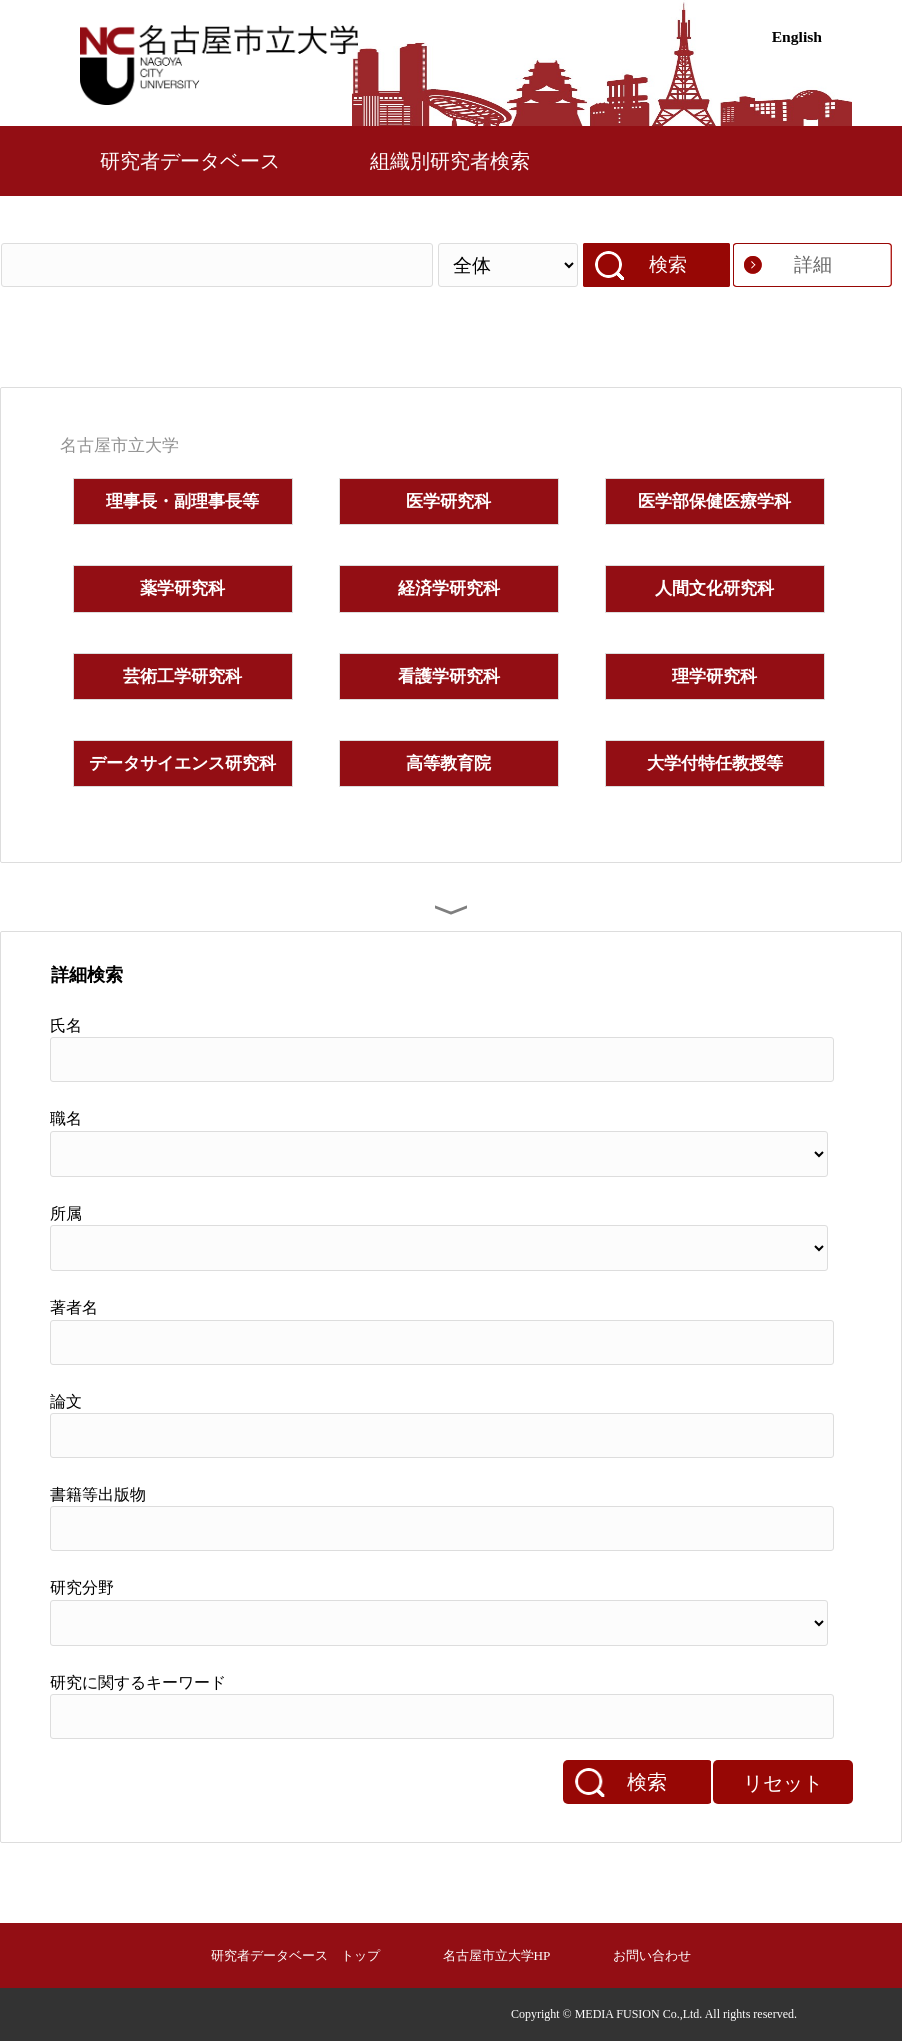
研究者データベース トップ (295, 1955)
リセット (783, 1783)
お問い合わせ (652, 1955)
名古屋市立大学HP (497, 1955)
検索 (668, 264)
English (797, 36)
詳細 (813, 264)
